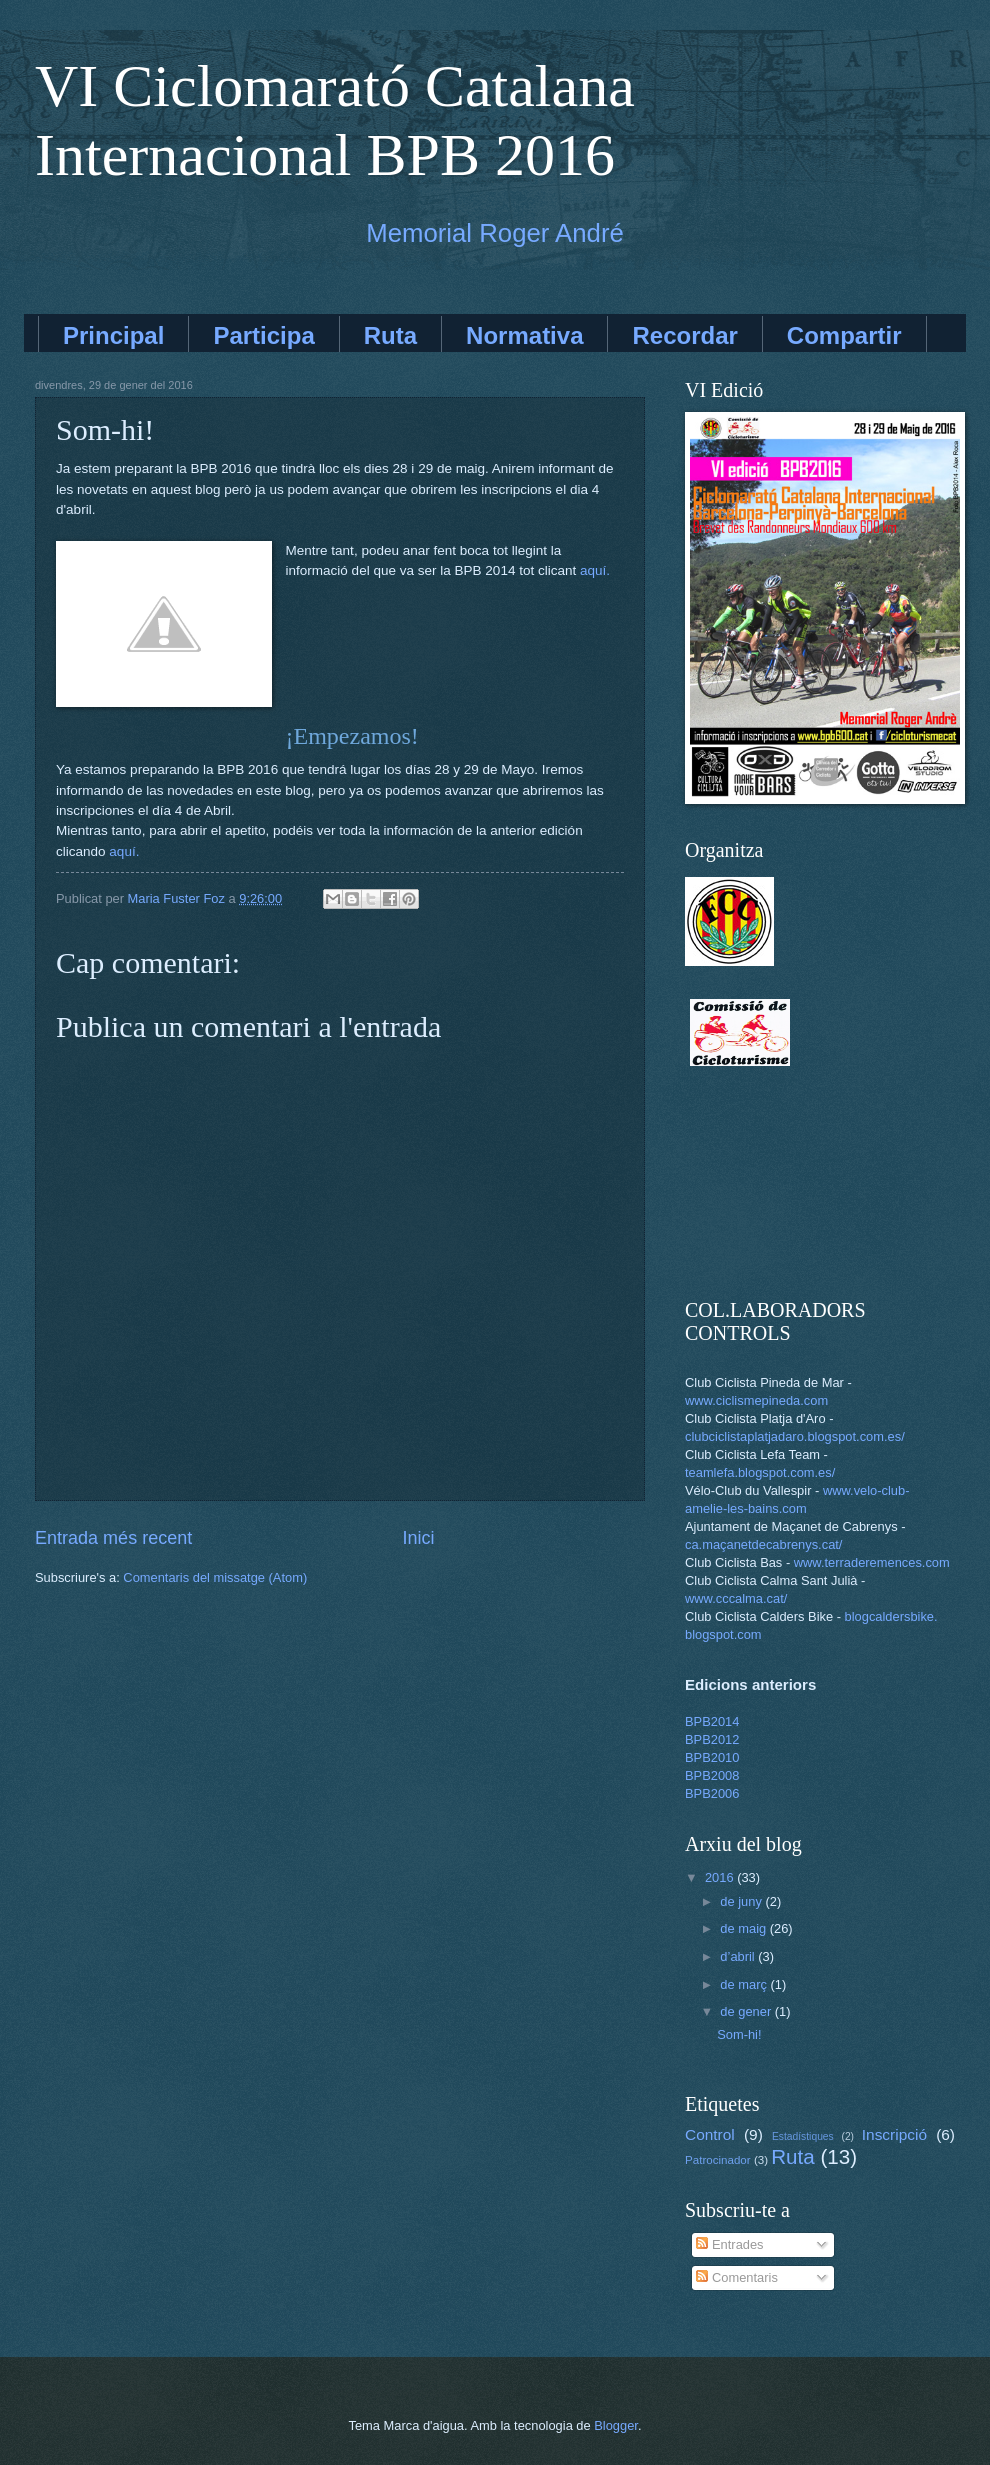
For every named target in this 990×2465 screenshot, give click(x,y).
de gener (747, 2011)
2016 (721, 1877)
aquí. (595, 570)
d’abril (739, 1956)
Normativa (524, 335)
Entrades (729, 2244)
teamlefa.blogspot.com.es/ (760, 1472)
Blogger (616, 2425)
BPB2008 (712, 1775)
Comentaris (736, 2277)
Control (710, 2134)
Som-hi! (739, 2034)
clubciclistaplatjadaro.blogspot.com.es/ (795, 1436)
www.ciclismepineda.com (756, 1400)
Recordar (684, 335)
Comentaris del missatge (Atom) (215, 1577)
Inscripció (894, 2134)
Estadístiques (803, 2136)
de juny (742, 1901)
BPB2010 (712, 1757)
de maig (744, 1928)
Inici (419, 1538)
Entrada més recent (113, 1538)
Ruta (390, 335)
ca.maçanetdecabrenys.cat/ (763, 1544)
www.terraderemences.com (872, 1562)
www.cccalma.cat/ (736, 1598)
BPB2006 (712, 1793)
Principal (113, 335)
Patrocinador (718, 2160)
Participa (263, 335)
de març (745, 1984)
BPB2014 (712, 1721)
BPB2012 (712, 1739)
